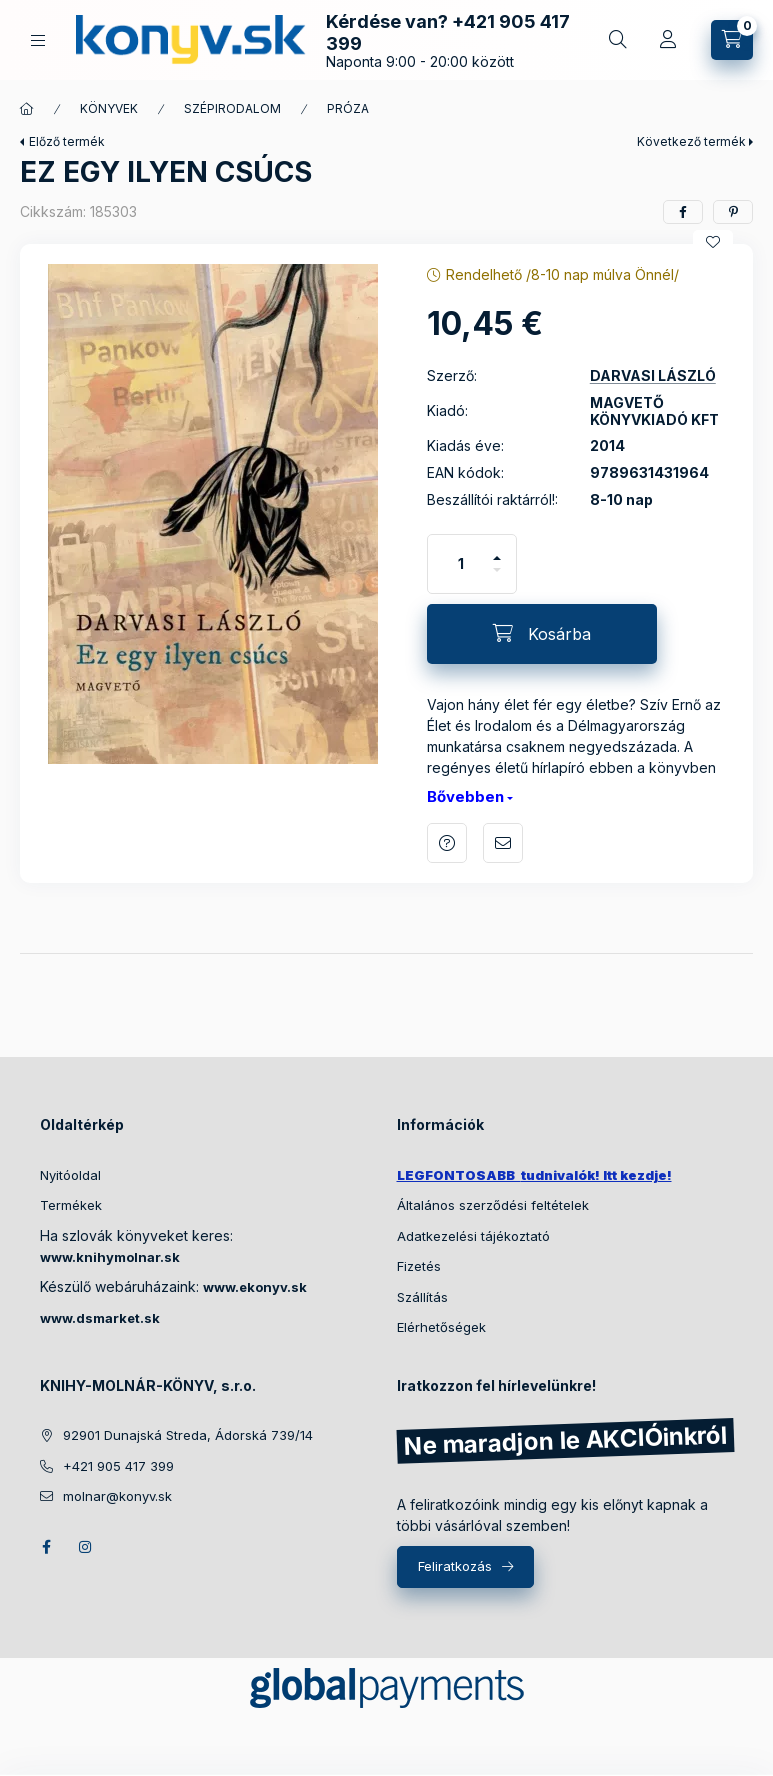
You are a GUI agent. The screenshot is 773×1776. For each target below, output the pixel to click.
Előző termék (67, 141)
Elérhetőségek (441, 1327)
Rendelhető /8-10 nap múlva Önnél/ (562, 274)
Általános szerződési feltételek (493, 1205)
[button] (213, 514)
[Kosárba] (542, 634)
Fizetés (419, 1266)
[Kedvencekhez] (713, 242)
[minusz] (497, 578)
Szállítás (422, 1297)
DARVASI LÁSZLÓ (653, 376)
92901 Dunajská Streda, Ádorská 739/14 (188, 1435)
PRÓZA (348, 108)
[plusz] (497, 549)
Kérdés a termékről (447, 843)
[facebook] (683, 212)
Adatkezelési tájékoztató (473, 1236)
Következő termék (691, 141)
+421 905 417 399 (118, 1466)
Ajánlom (503, 843)
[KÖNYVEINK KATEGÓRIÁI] (38, 40)
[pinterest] (733, 212)
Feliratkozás (455, 1566)
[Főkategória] (27, 109)
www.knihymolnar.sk (110, 1257)
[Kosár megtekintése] (732, 40)
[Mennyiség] (461, 564)
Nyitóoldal (70, 1175)
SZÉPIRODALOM (232, 108)
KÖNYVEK (109, 108)
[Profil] (668, 40)
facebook (46, 1547)
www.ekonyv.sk (255, 1287)
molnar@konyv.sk (117, 1496)
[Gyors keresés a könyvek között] (618, 40)
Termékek (71, 1205)
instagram (86, 1547)
